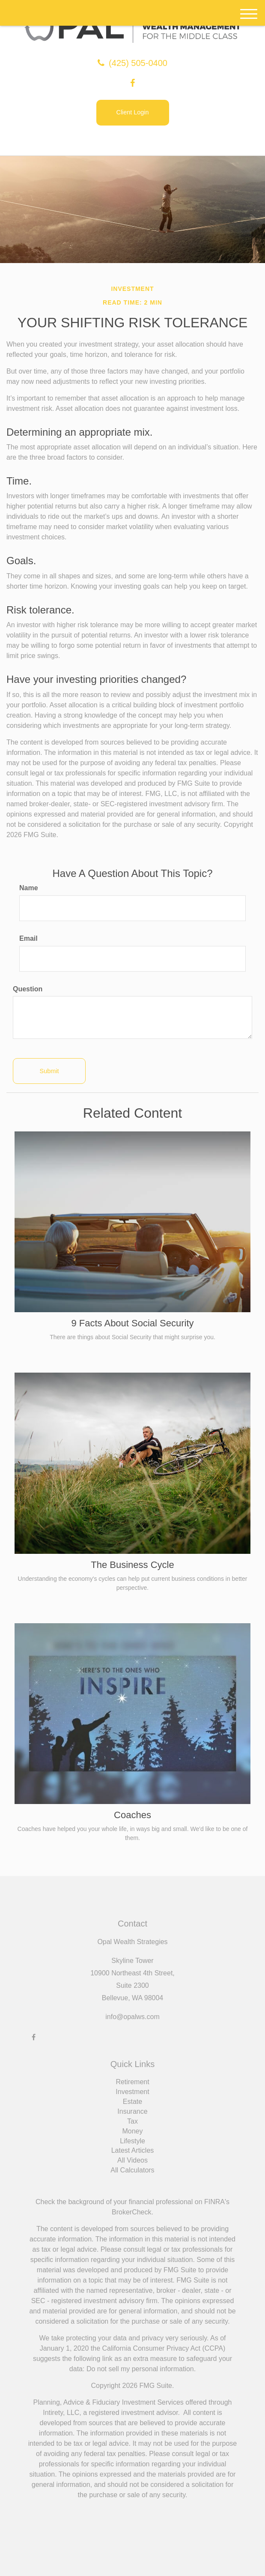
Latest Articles (132, 2150)
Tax (132, 2121)
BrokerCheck (131, 2212)
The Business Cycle (132, 1564)
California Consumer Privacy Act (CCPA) (164, 2348)
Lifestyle (132, 2141)
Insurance (132, 2111)
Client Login (132, 112)
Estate (132, 2101)
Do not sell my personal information (140, 2369)
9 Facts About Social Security (132, 1323)
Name (28, 888)
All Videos (132, 2160)
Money (132, 2131)
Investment (132, 2091)
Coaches (132, 1815)
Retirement (132, 2081)
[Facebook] (132, 83)
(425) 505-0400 (132, 63)
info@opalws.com (132, 2016)
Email (28, 938)
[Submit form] (49, 1071)
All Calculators (132, 2170)
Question (27, 989)
